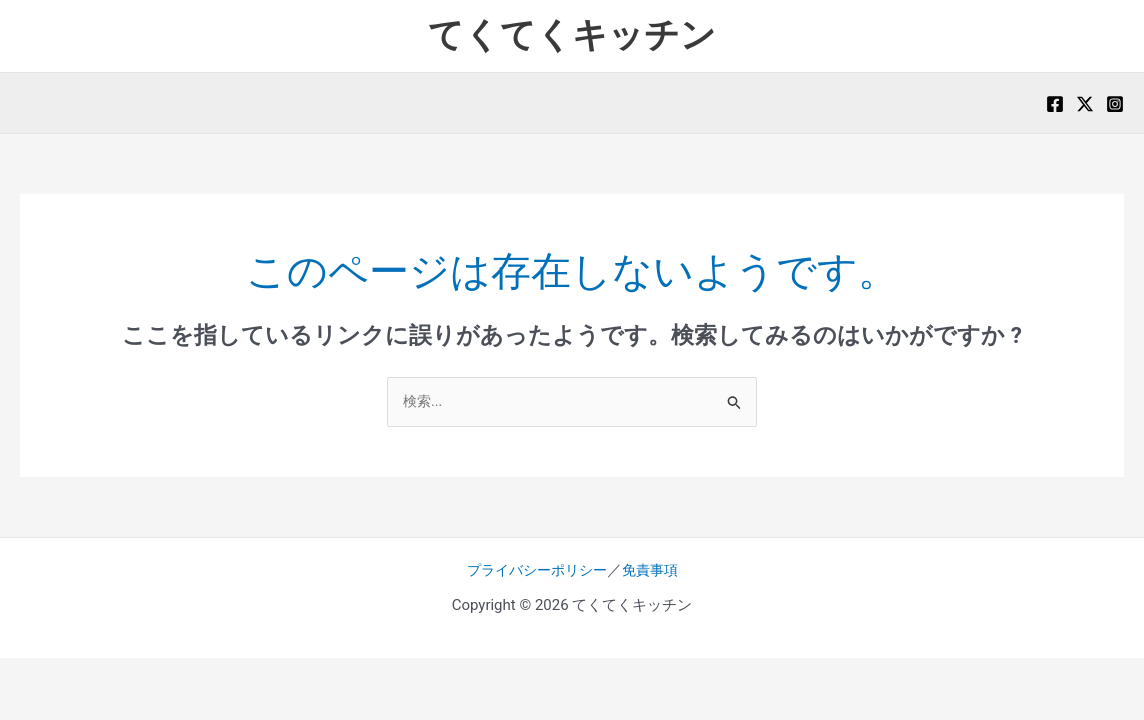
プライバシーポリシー (535, 571)
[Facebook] (1055, 104)
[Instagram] (1115, 104)
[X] (1085, 104)
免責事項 (655, 571)
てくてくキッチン (572, 35)
